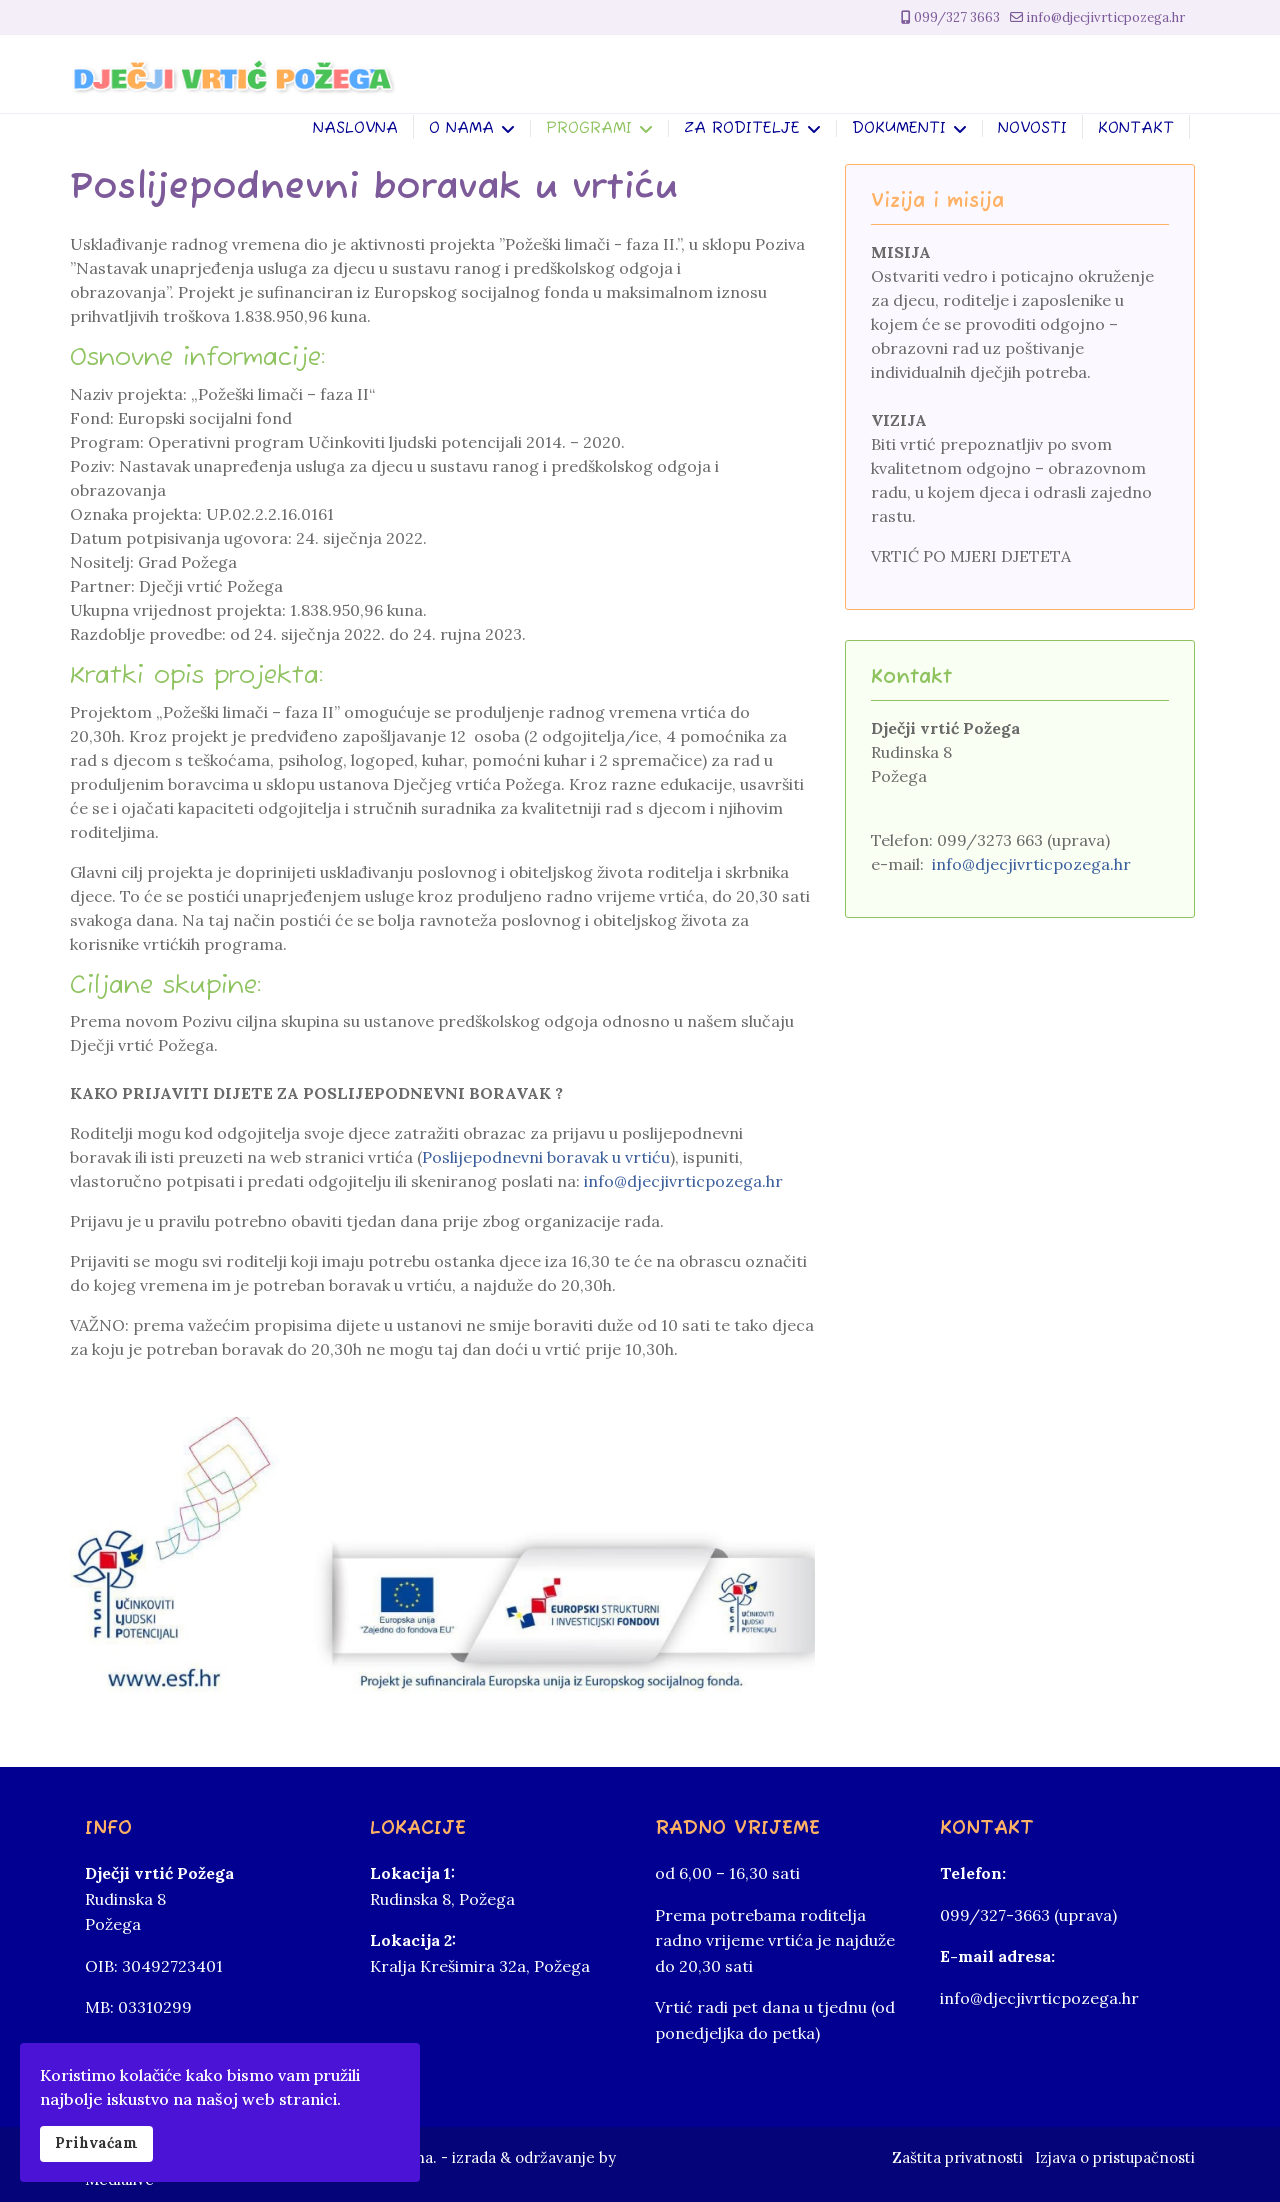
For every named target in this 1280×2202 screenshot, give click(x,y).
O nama (461, 129)
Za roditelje (742, 129)
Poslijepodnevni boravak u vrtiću (546, 1157)
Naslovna (355, 129)
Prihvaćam (96, 2143)
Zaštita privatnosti (957, 2157)
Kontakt (1136, 129)
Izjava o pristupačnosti (1115, 2157)
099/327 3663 (957, 17)
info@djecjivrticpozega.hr (1105, 17)
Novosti (1032, 129)
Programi (589, 129)
